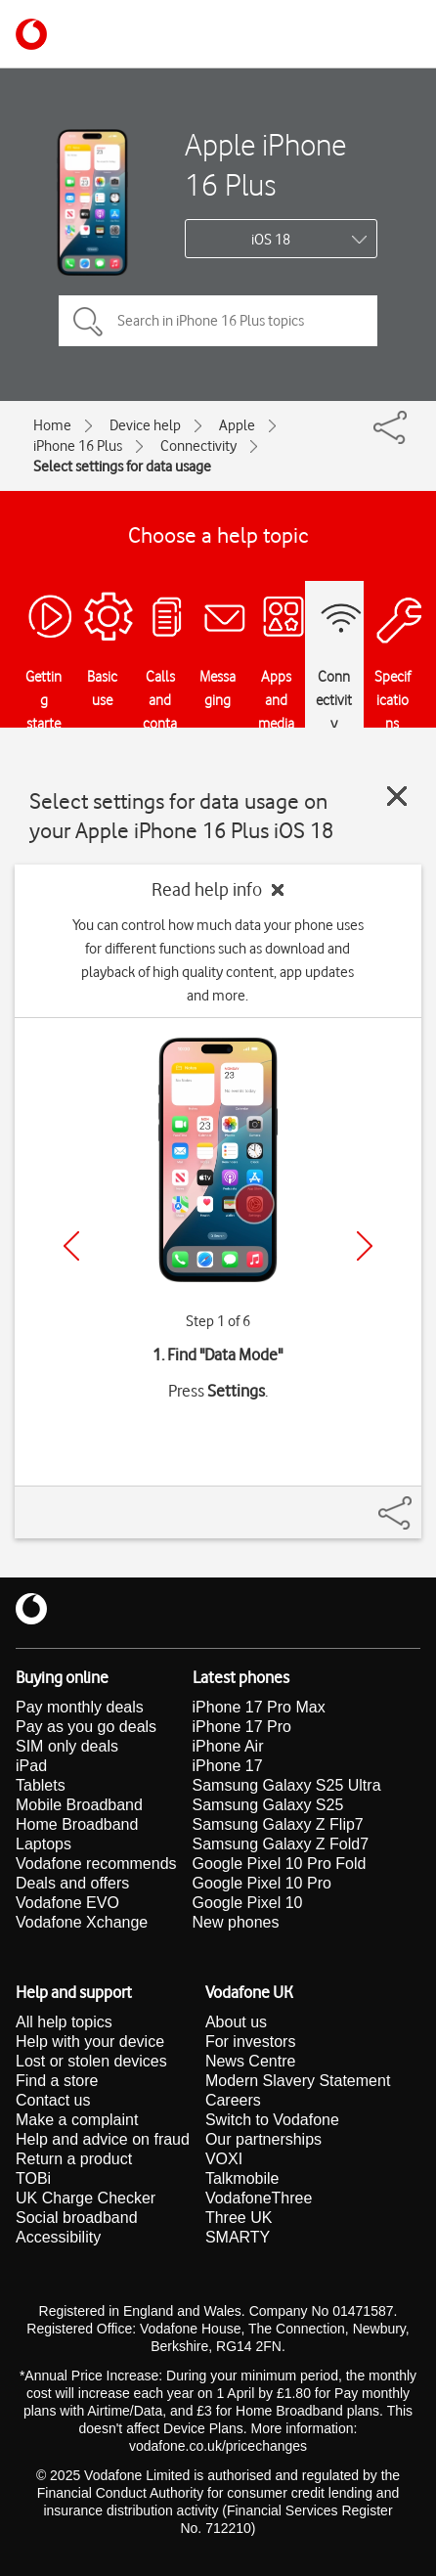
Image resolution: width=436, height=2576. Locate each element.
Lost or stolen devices (91, 2061)
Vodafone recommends (96, 1863)
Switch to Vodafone (272, 2119)
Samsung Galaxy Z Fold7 (281, 1844)
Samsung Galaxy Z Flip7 (278, 1824)
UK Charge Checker (85, 2198)
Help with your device (90, 2041)
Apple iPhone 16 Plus (265, 164)
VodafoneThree (258, 2198)
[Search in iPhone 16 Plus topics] (218, 320)
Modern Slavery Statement (297, 2080)
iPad (31, 1765)
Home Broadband (77, 1824)
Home (52, 425)
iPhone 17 (228, 1765)
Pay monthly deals (80, 1707)
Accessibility (58, 2237)
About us (236, 2022)
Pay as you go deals (86, 1726)
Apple (237, 425)
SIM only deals (67, 1746)
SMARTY (237, 2237)
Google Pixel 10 (248, 1902)
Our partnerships (263, 2139)
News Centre (250, 2061)
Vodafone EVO (67, 1902)
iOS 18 (270, 239)
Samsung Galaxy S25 (268, 1805)
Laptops (43, 1844)
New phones (236, 1922)
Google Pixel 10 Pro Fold (280, 1863)
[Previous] (71, 1246)
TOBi (33, 2178)
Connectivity (198, 446)
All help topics (64, 2022)
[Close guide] (397, 796)
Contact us (53, 2100)
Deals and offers (72, 1883)
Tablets (40, 1785)
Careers (233, 2100)
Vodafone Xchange (82, 1922)
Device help (145, 425)
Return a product (74, 2159)
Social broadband (77, 2217)
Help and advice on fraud (103, 2139)
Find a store (57, 2080)
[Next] (364, 1246)
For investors (250, 2041)
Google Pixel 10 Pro (262, 1883)
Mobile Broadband (79, 1805)
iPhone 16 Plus (77, 446)
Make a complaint (77, 2119)
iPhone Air (228, 1746)
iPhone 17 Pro (242, 1726)
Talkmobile (242, 2178)
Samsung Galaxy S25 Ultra (287, 1785)
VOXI (223, 2159)
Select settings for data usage (122, 466)
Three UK (238, 2217)
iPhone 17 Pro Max (259, 1707)
